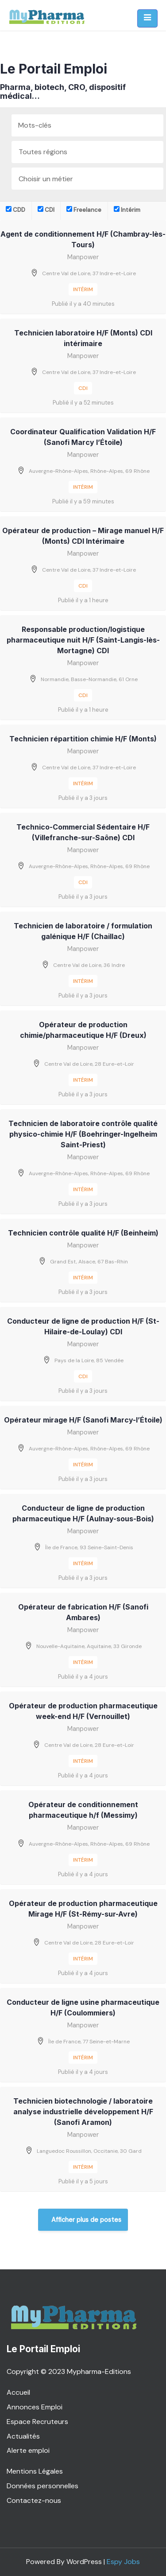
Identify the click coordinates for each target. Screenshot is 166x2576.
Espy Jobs (123, 2561)
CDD (15, 210)
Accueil (18, 2392)
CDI (46, 210)
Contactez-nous (34, 2500)
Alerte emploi (28, 2450)
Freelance (83, 210)
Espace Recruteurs (37, 2421)
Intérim (127, 210)
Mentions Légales (35, 2471)
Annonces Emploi (34, 2407)
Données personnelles (42, 2485)
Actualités (23, 2436)
